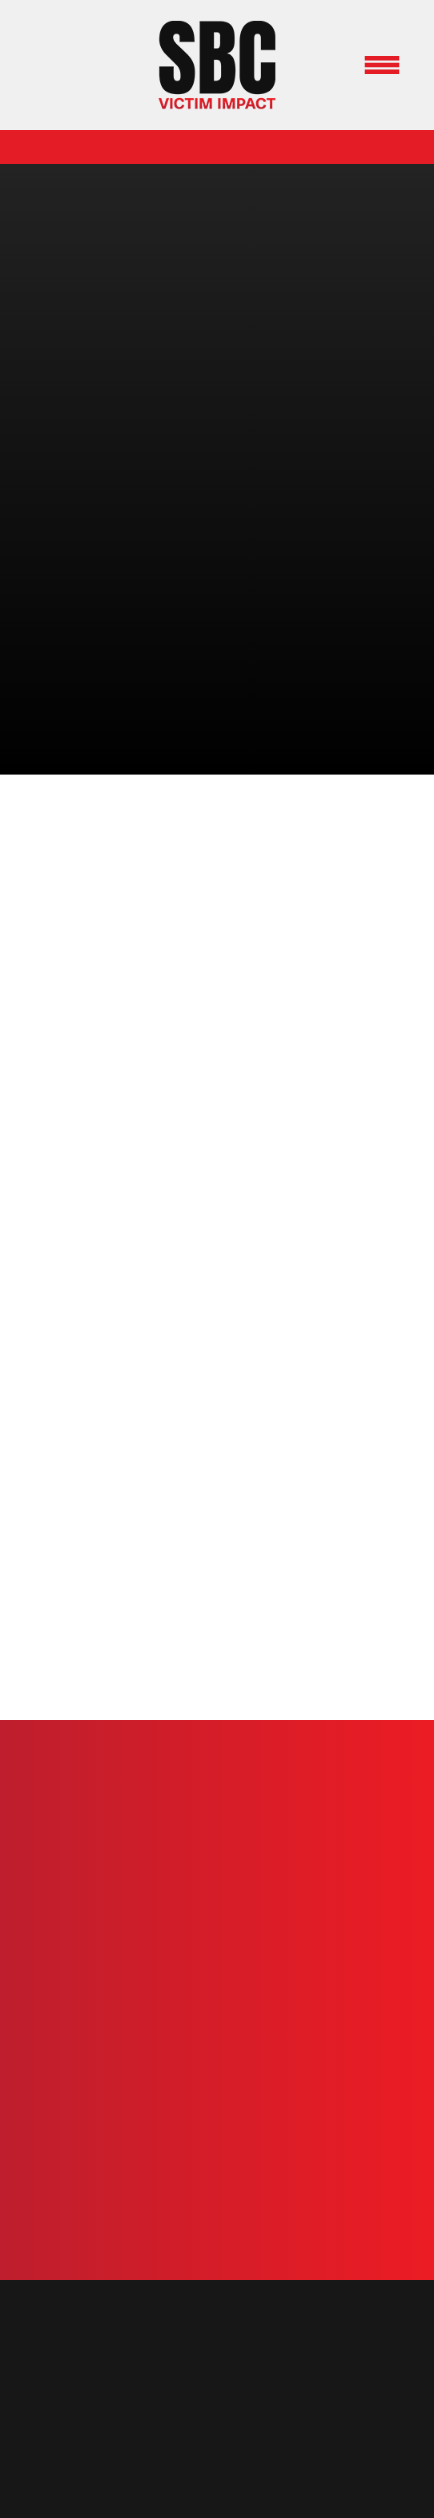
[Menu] (382, 65)
